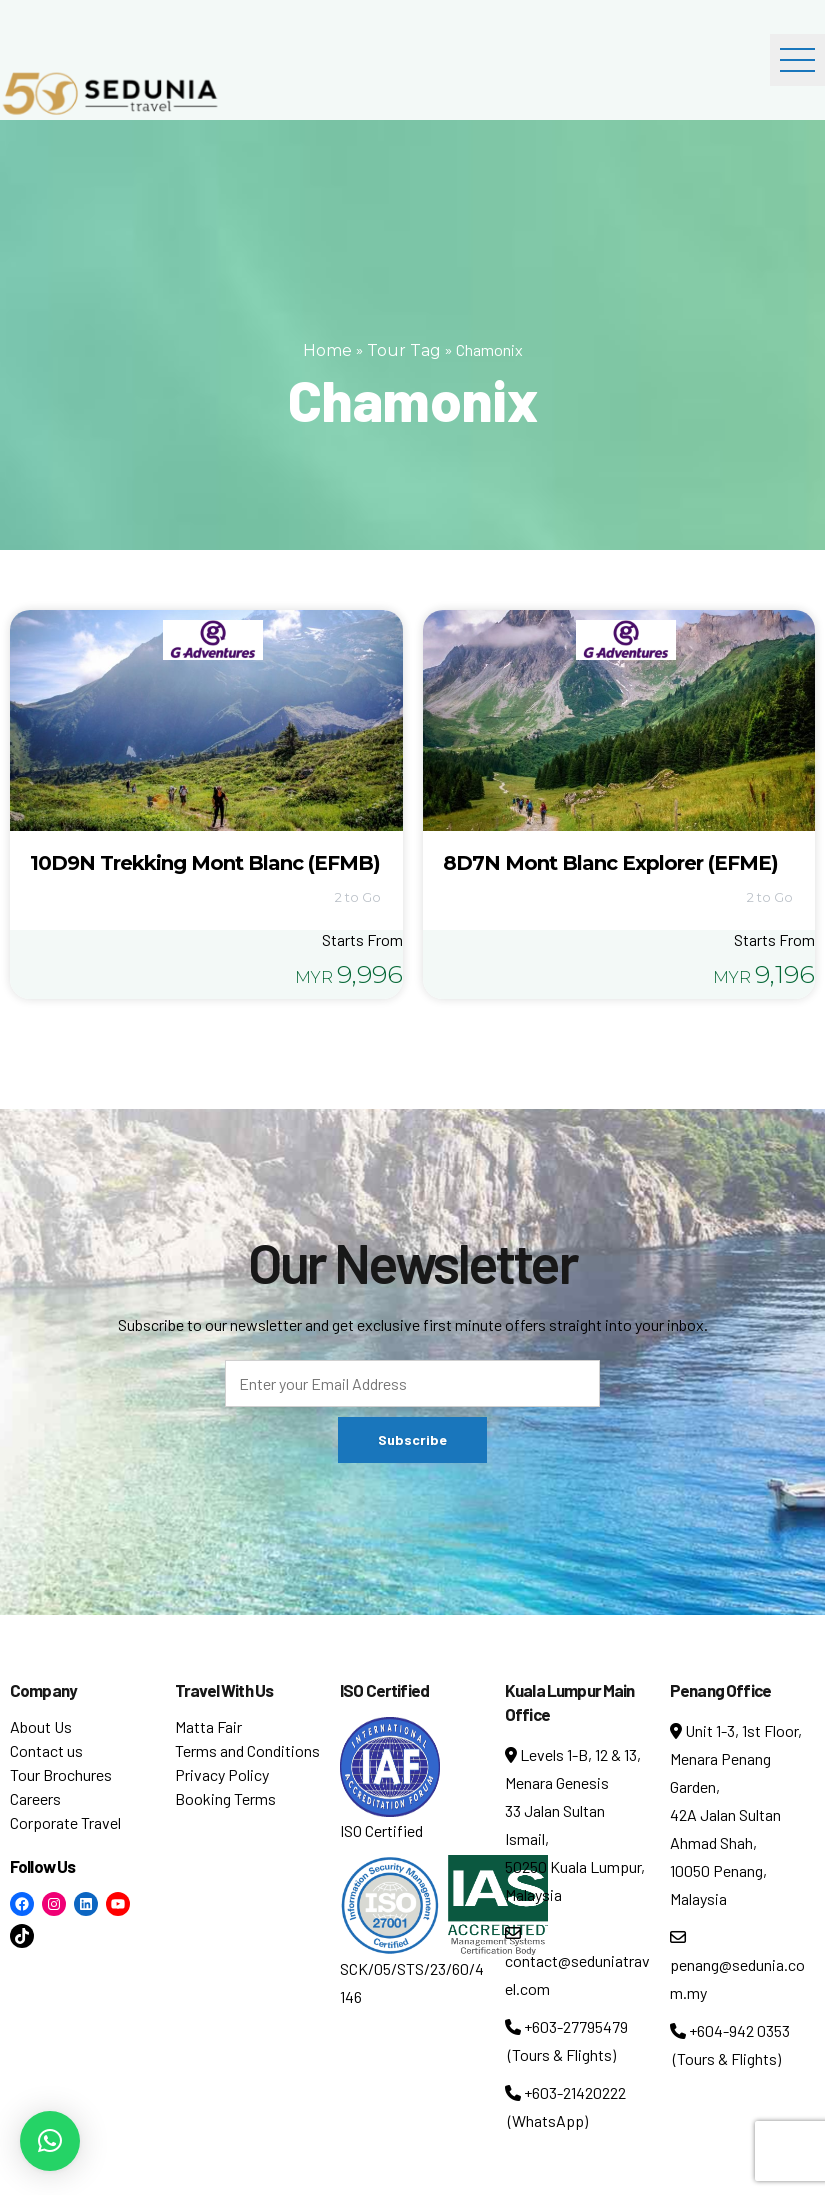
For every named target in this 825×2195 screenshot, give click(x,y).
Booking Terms (225, 1798)
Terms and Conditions (247, 1750)
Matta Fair (208, 1726)
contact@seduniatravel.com (577, 1961)
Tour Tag (404, 350)
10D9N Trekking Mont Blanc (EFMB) (205, 863)
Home (327, 350)
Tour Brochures (61, 1774)
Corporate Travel (65, 1822)
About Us (41, 1726)
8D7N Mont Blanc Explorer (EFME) (610, 863)
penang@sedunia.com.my (737, 1965)
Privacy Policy (222, 1774)
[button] (50, 2141)
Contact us (46, 1750)
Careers (35, 1798)
